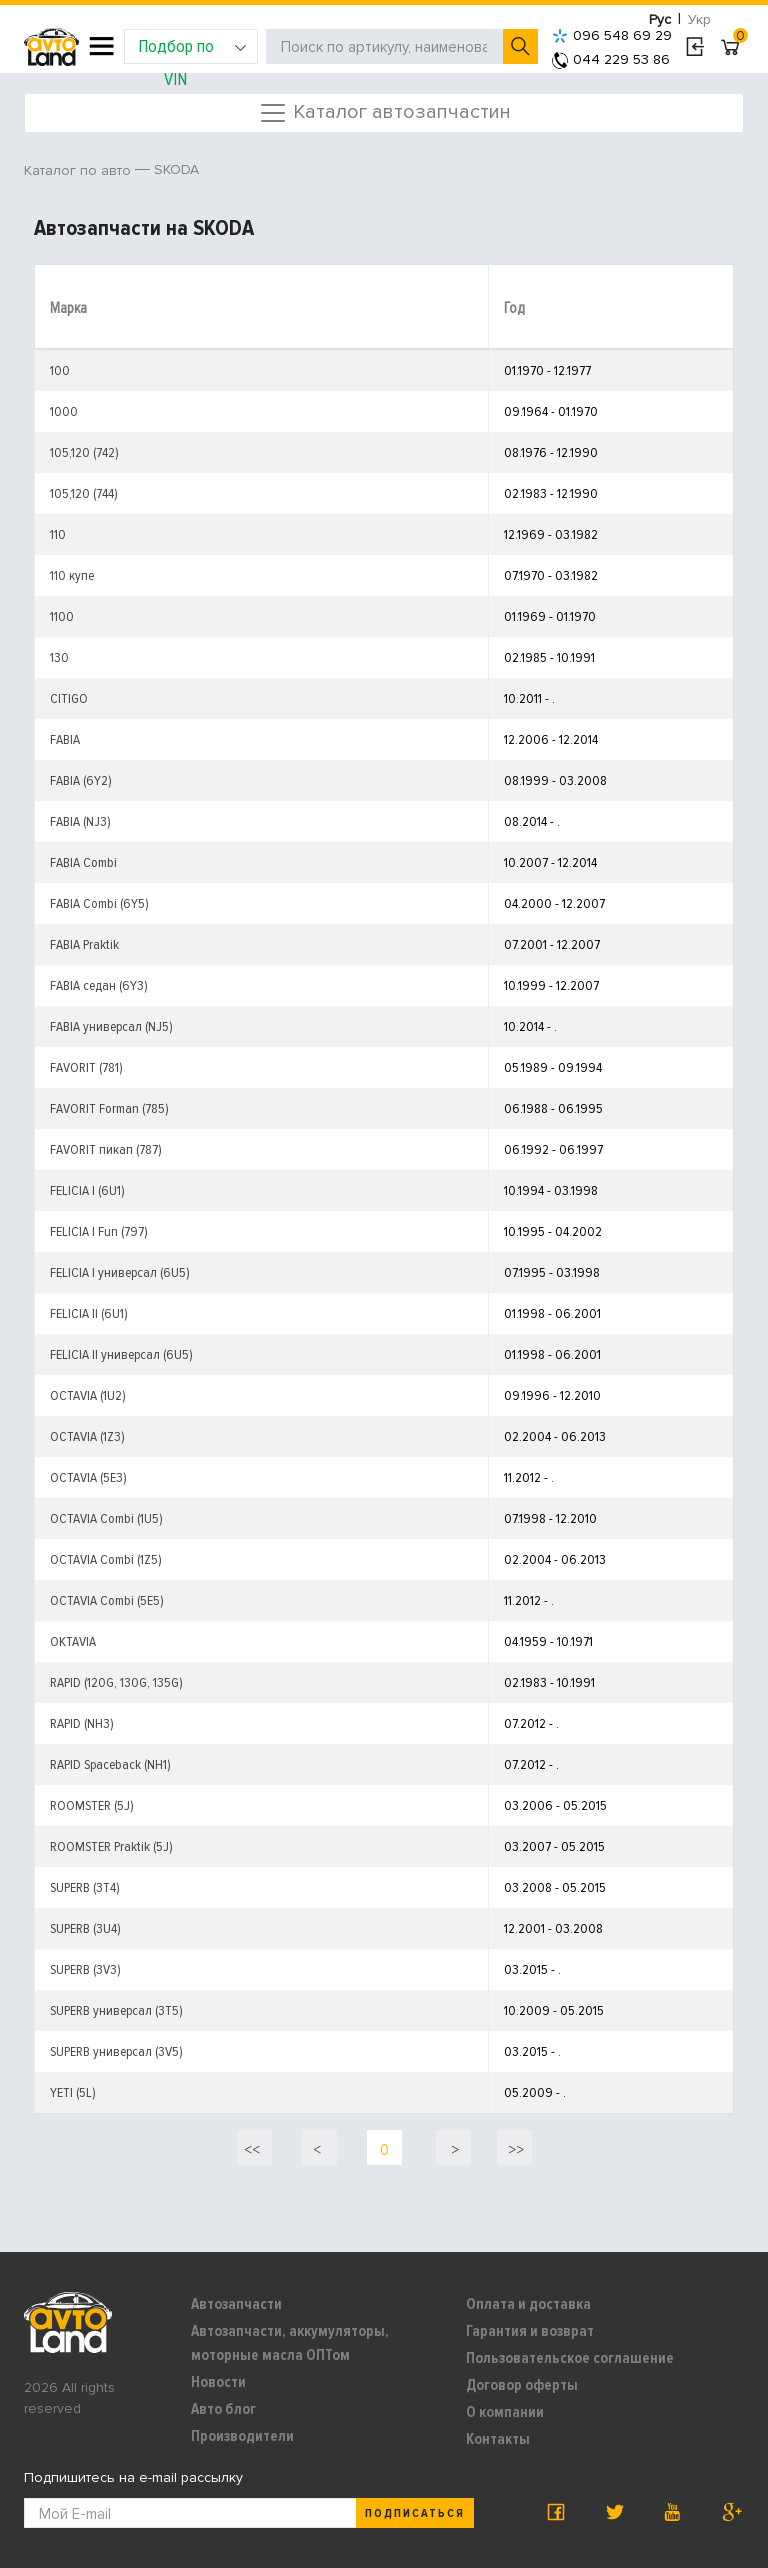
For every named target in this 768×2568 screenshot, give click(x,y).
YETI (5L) (73, 2092)
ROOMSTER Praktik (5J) (111, 1846)
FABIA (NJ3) (80, 821)
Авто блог (223, 2409)
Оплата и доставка (528, 2304)
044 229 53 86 (611, 59)
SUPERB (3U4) (85, 1928)
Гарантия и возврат (530, 2331)
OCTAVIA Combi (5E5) (107, 1600)
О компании (505, 2412)
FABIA (65, 739)
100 (60, 370)
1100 (62, 616)
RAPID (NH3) (82, 1723)
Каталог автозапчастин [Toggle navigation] (384, 113)
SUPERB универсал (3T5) (116, 2010)
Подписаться (415, 2513)
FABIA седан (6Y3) (99, 985)
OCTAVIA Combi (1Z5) (106, 1559)
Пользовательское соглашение (570, 2358)
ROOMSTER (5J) (92, 1805)
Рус (660, 19)
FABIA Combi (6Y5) (99, 903)
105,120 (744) (84, 493)
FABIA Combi (83, 862)
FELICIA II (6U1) (89, 1313)
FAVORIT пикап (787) (106, 1149)
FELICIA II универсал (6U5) (121, 1354)
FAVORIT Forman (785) (109, 1108)
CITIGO (69, 698)
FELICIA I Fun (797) (99, 1231)
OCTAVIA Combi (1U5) (106, 1518)
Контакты (498, 2439)
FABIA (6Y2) (81, 780)
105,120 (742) (84, 452)
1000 (64, 411)
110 (58, 534)
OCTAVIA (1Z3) (87, 1436)
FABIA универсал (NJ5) (111, 1026)
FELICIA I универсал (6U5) (120, 1272)
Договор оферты (522, 2385)
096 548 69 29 (612, 35)
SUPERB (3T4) (85, 1887)
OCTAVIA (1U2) (88, 1395)
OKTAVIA (73, 1641)
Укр (699, 19)
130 (59, 657)
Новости (218, 2382)
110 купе (72, 575)
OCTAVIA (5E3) (88, 1477)
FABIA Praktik (84, 944)
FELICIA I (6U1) (87, 1190)
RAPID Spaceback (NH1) (110, 1764)
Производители (242, 2436)
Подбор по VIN (192, 49)
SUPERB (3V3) (85, 1969)
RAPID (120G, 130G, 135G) (116, 1682)
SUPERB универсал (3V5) (116, 2051)
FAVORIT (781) (86, 1067)
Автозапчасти (236, 2304)
